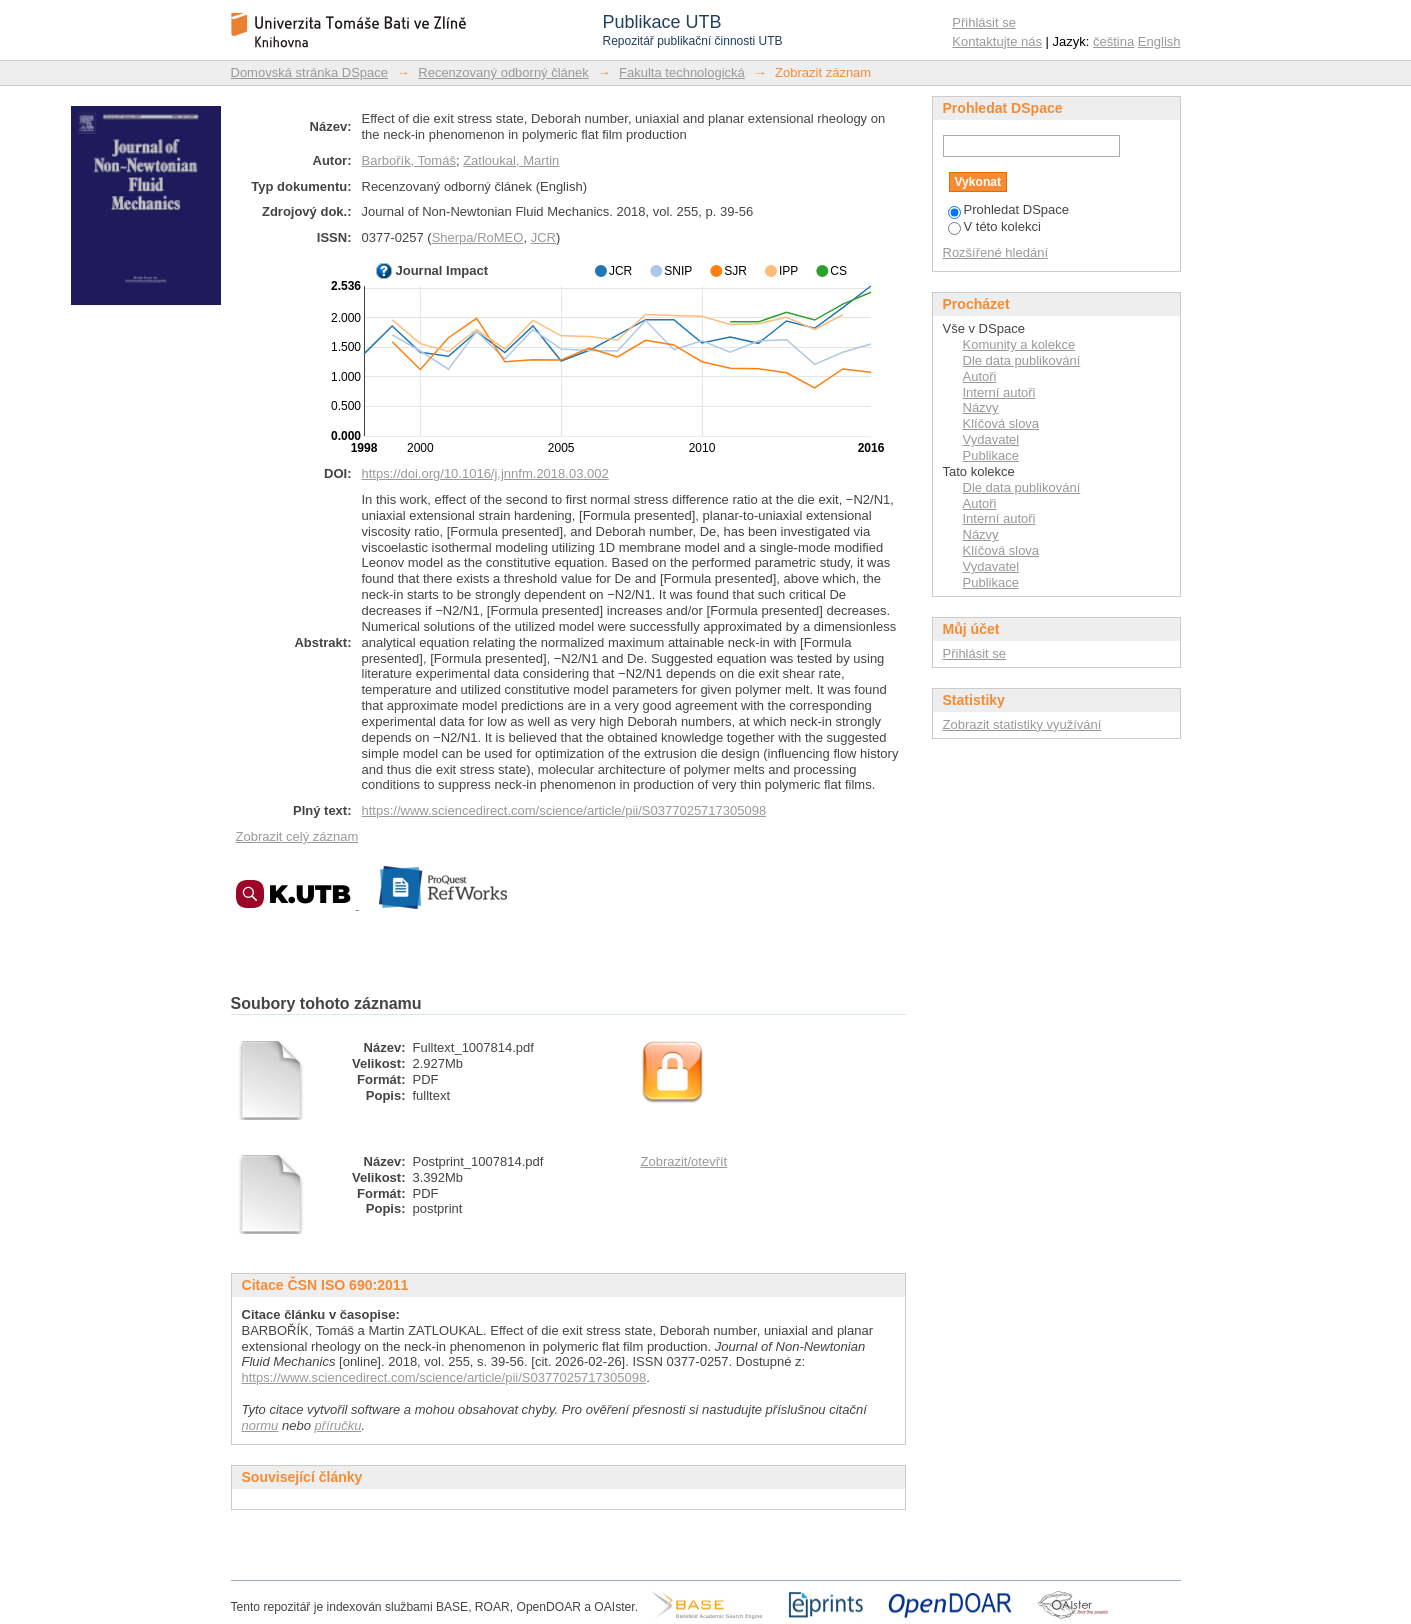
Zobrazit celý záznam (297, 836)
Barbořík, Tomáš (409, 160)
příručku (338, 1425)
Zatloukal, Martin (511, 160)
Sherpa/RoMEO (478, 237)
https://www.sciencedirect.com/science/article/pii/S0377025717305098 (564, 810)
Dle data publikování (1022, 360)
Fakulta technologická (682, 72)
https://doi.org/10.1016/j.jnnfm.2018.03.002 (485, 473)
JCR (543, 237)
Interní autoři (999, 392)
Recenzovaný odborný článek (503, 72)
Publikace (991, 455)
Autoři (980, 376)
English (1159, 41)
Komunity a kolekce (1019, 344)
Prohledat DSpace (1009, 209)
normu (260, 1425)
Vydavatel (991, 439)
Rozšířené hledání (996, 252)
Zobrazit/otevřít (684, 1161)
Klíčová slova (1001, 423)
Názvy (981, 407)
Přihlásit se (984, 22)
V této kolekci (994, 226)
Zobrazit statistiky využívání (1022, 724)
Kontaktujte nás (997, 41)
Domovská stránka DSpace (310, 72)
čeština (1113, 41)
